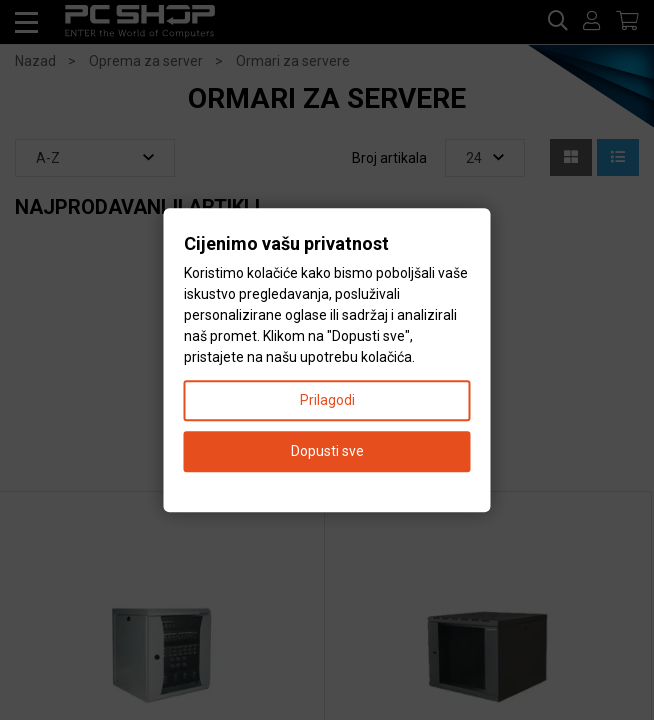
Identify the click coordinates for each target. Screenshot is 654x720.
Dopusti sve (327, 451)
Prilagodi (327, 400)
